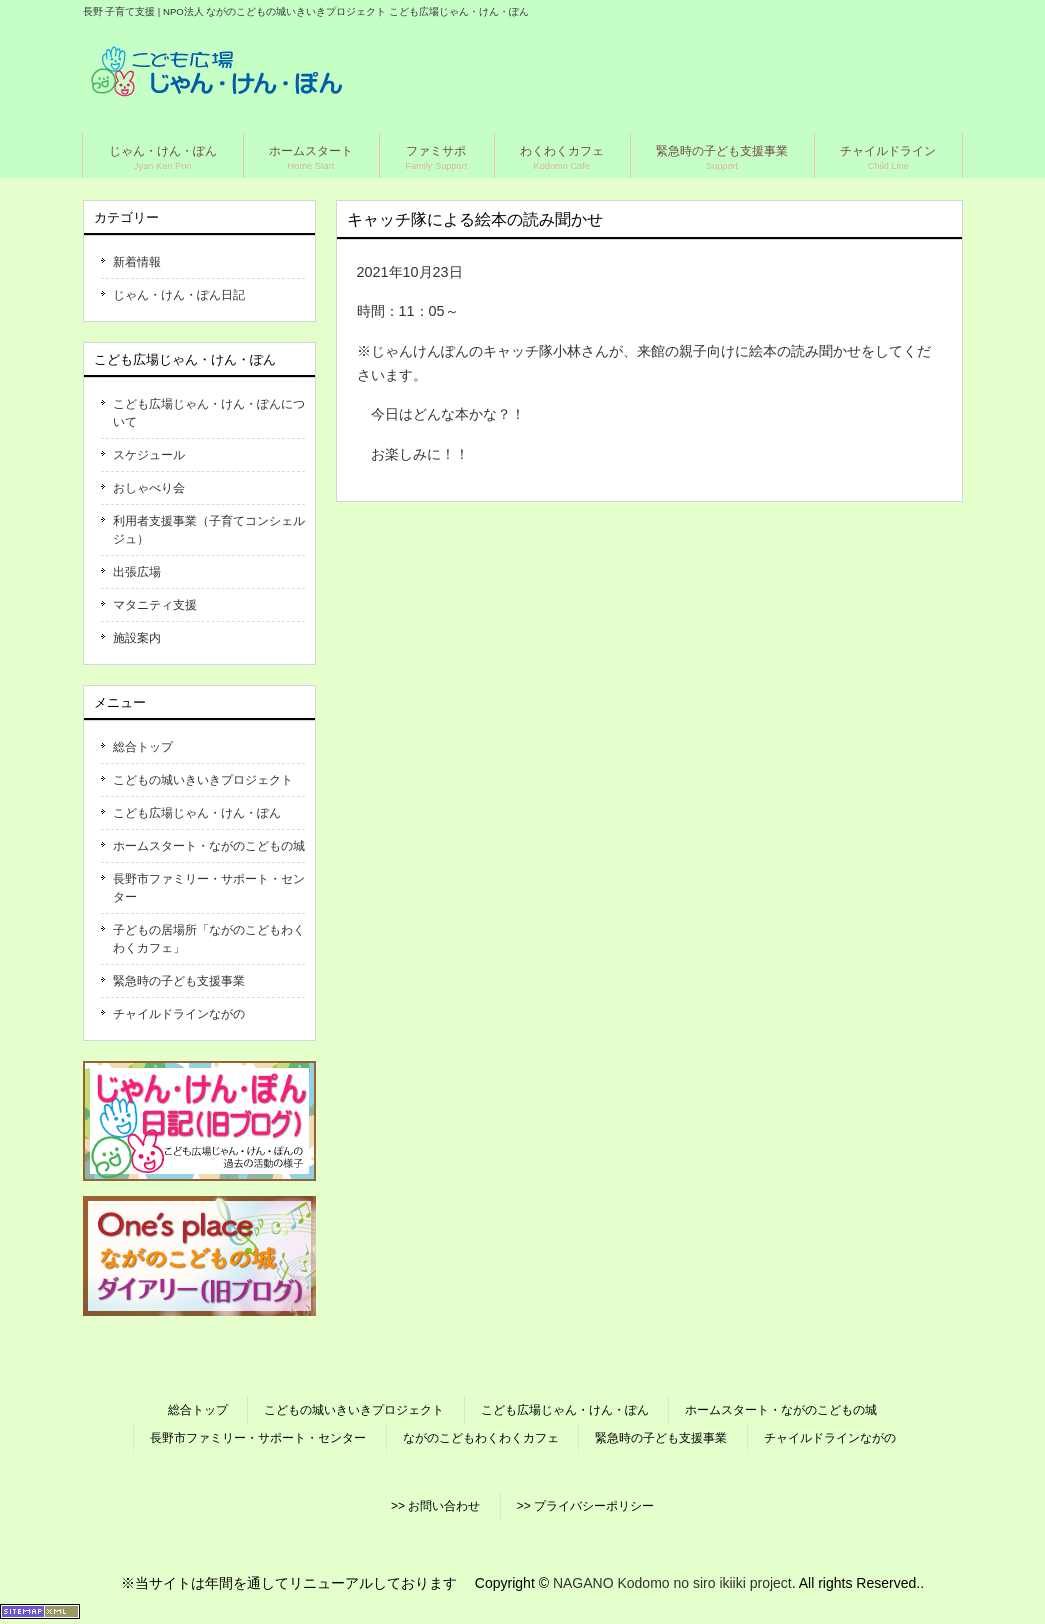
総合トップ (143, 747)
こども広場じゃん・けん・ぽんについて (209, 413)
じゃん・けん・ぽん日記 (179, 295)
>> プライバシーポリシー (585, 1506)
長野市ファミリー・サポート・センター (209, 888)
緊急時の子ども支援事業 (179, 981)
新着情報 (137, 262)
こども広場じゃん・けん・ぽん (197, 813)
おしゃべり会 (149, 488)
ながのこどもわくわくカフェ (481, 1438)
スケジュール (149, 455)
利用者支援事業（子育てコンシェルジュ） (209, 530)
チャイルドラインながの (179, 1014)
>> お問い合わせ (435, 1506)
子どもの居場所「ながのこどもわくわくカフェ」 (209, 939)
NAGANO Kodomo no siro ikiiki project (672, 1583)
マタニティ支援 (155, 605)
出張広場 (137, 572)
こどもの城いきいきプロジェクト (203, 780)
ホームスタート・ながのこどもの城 (209, 846)
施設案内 (137, 638)
